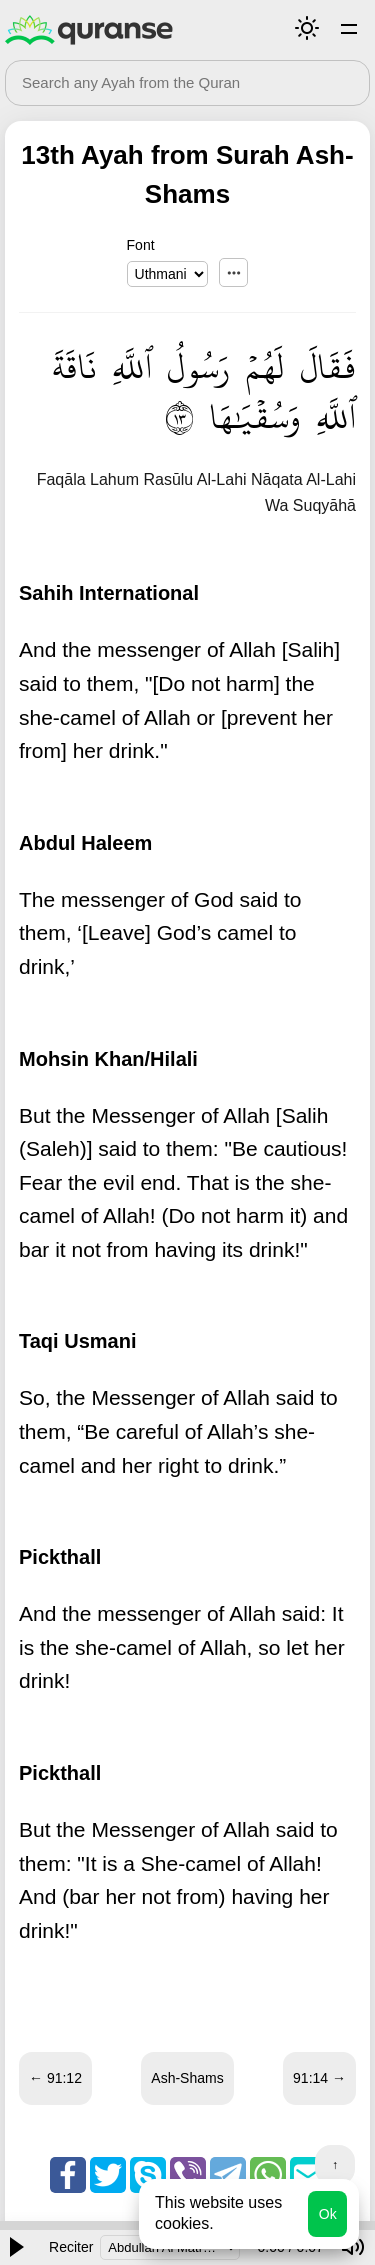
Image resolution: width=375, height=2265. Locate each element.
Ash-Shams (187, 2078)
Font (141, 245)
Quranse (89, 30)
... (233, 272)
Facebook (68, 2175)
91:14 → (319, 2078)
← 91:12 (55, 2078)
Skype (148, 2175)
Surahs (349, 28)
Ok (328, 2214)
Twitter (108, 2175)
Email (308, 2175)
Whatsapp (268, 2175)
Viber (188, 2175)
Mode (307, 28)
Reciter (71, 2247)
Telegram (228, 2175)
